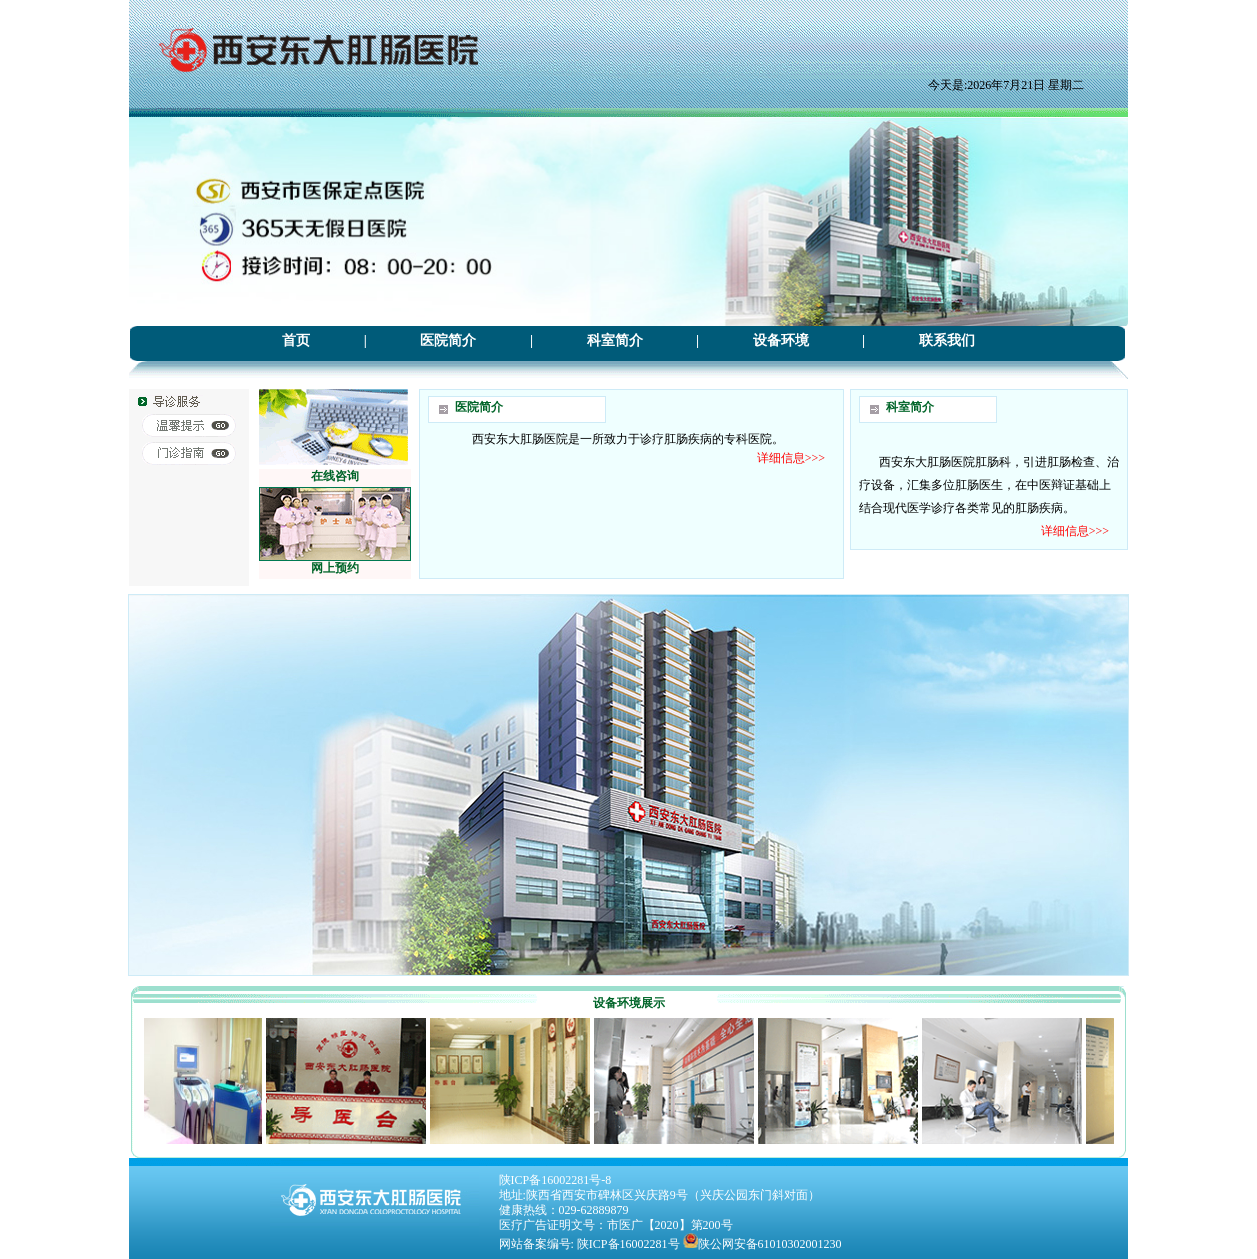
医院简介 (448, 340)
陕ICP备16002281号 (628, 1244)
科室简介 (615, 340)
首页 (296, 340)
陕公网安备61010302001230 (770, 1244)
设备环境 (781, 340)
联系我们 (947, 340)
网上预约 (335, 568)
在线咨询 (335, 476)
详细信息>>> (791, 458)
